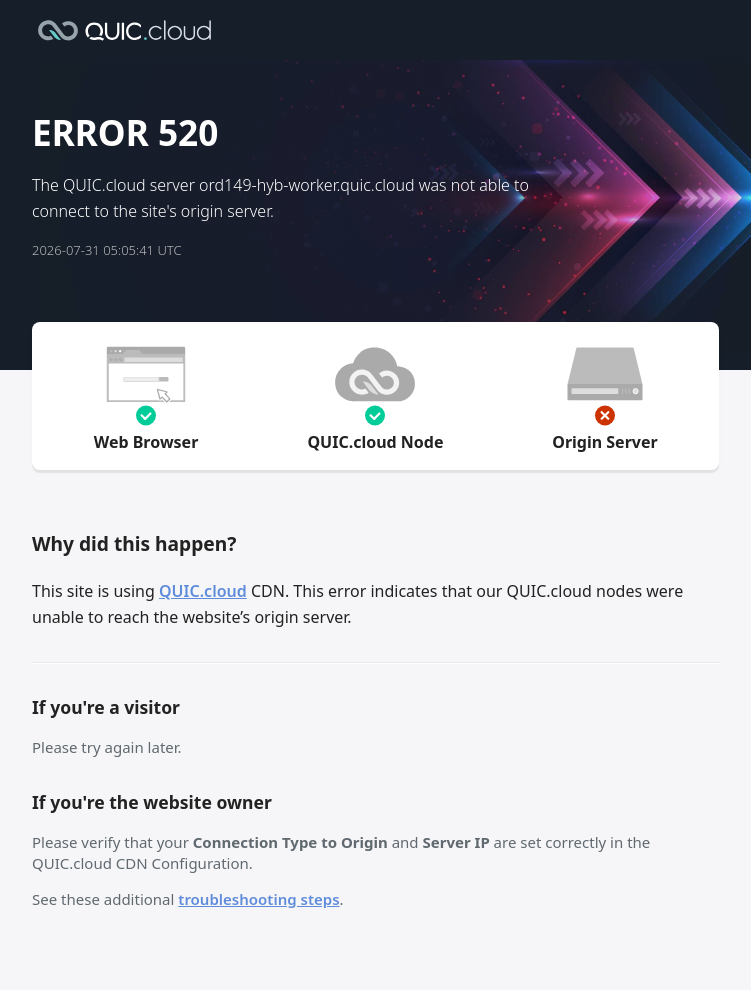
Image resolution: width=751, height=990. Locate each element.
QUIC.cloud (203, 591)
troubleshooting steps (258, 899)
